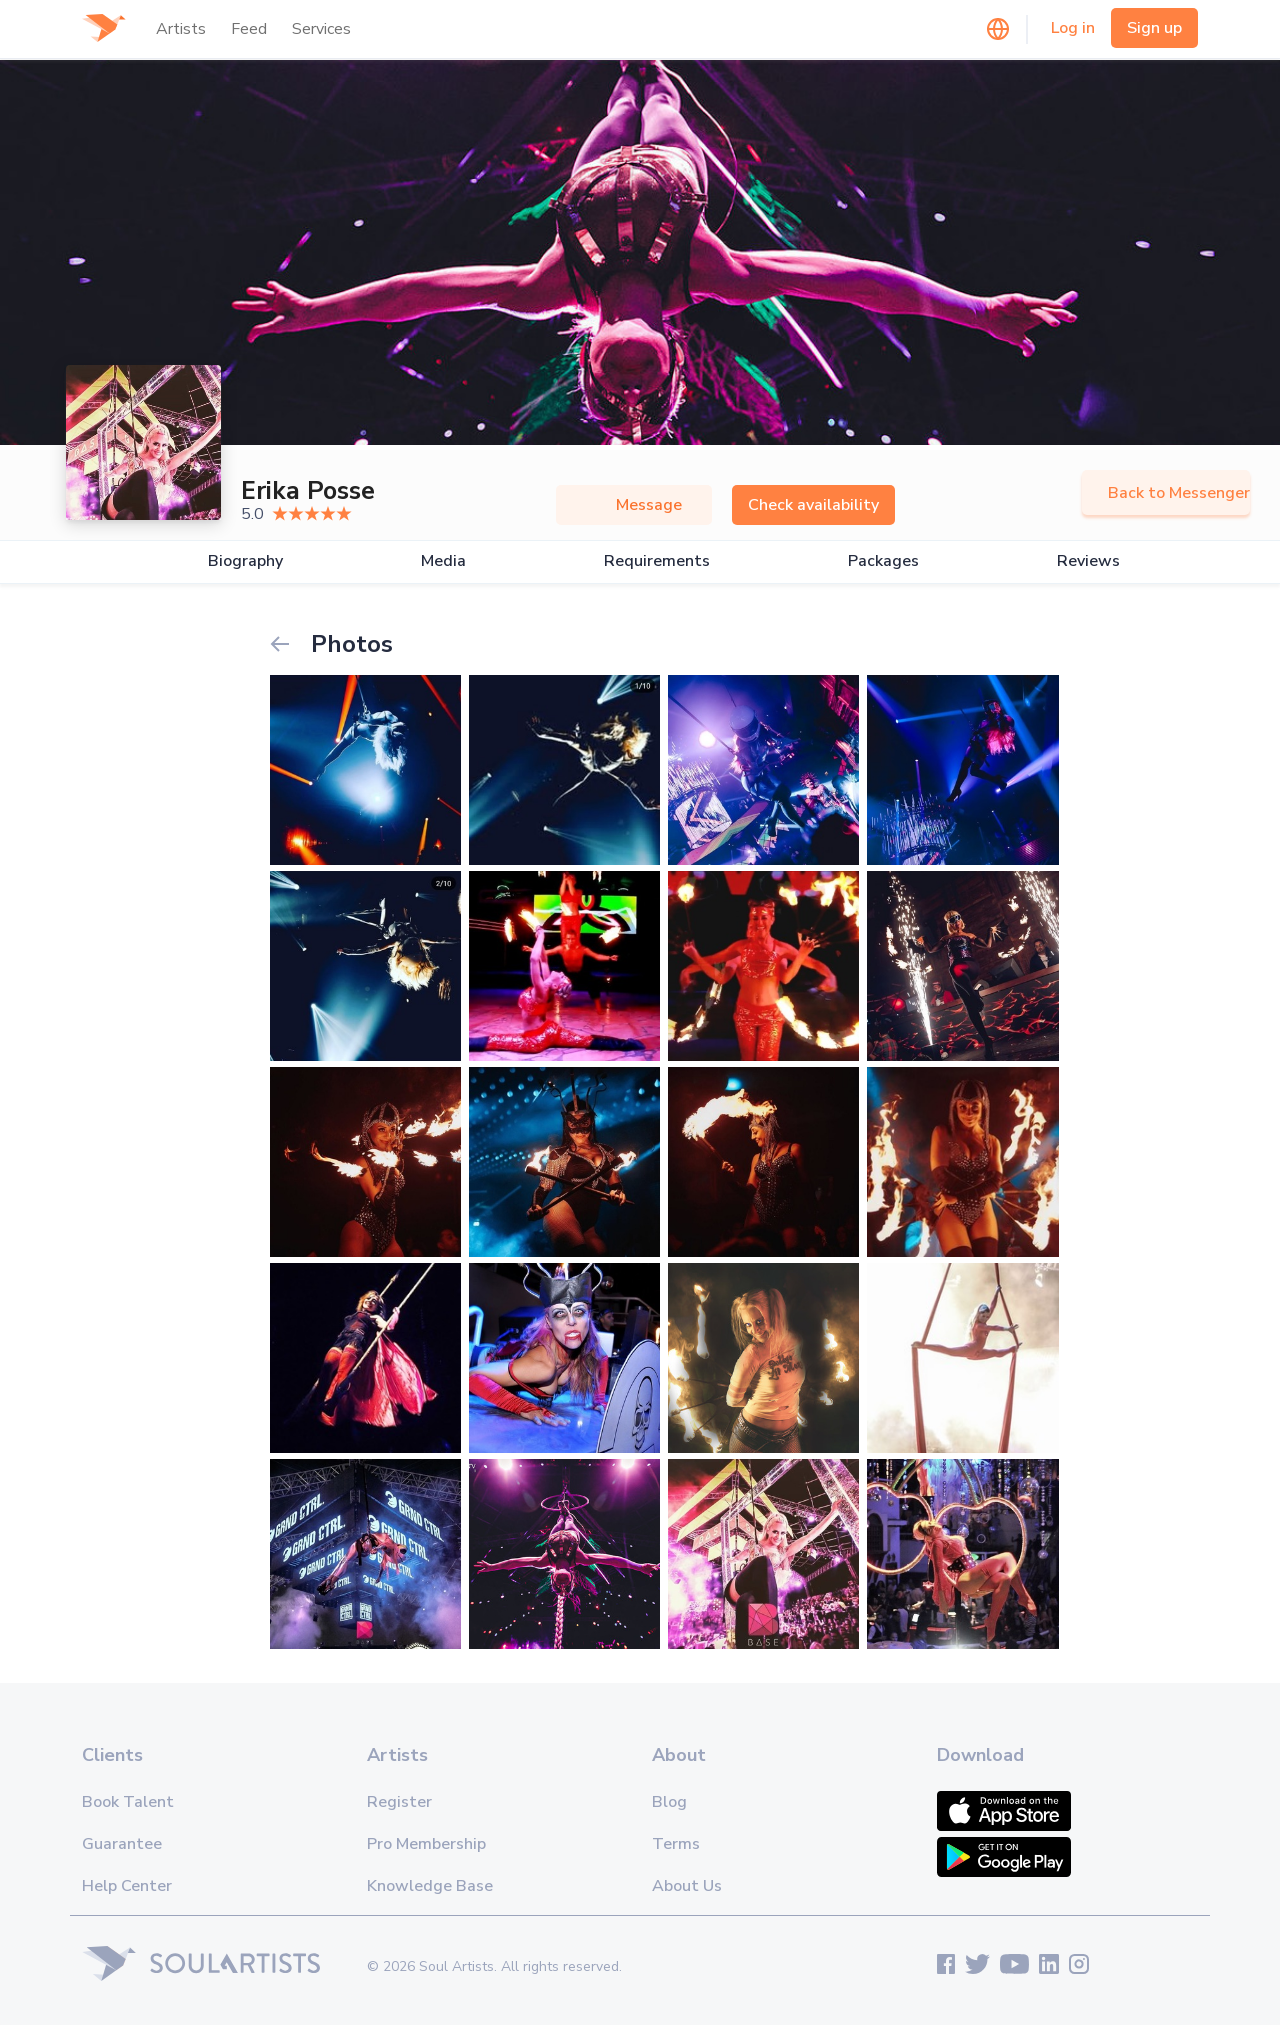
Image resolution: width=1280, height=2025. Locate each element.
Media (443, 561)
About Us (687, 1886)
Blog (669, 1802)
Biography (245, 561)
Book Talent (128, 1802)
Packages (883, 561)
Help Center (127, 1886)
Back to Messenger (1166, 493)
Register (399, 1802)
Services (321, 29)
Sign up (1154, 28)
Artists (181, 29)
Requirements (657, 561)
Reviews (1088, 561)
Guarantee (122, 1844)
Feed (249, 29)
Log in (1073, 28)
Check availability (813, 505)
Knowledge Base (430, 1886)
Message (634, 505)
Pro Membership (426, 1844)
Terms (676, 1844)
